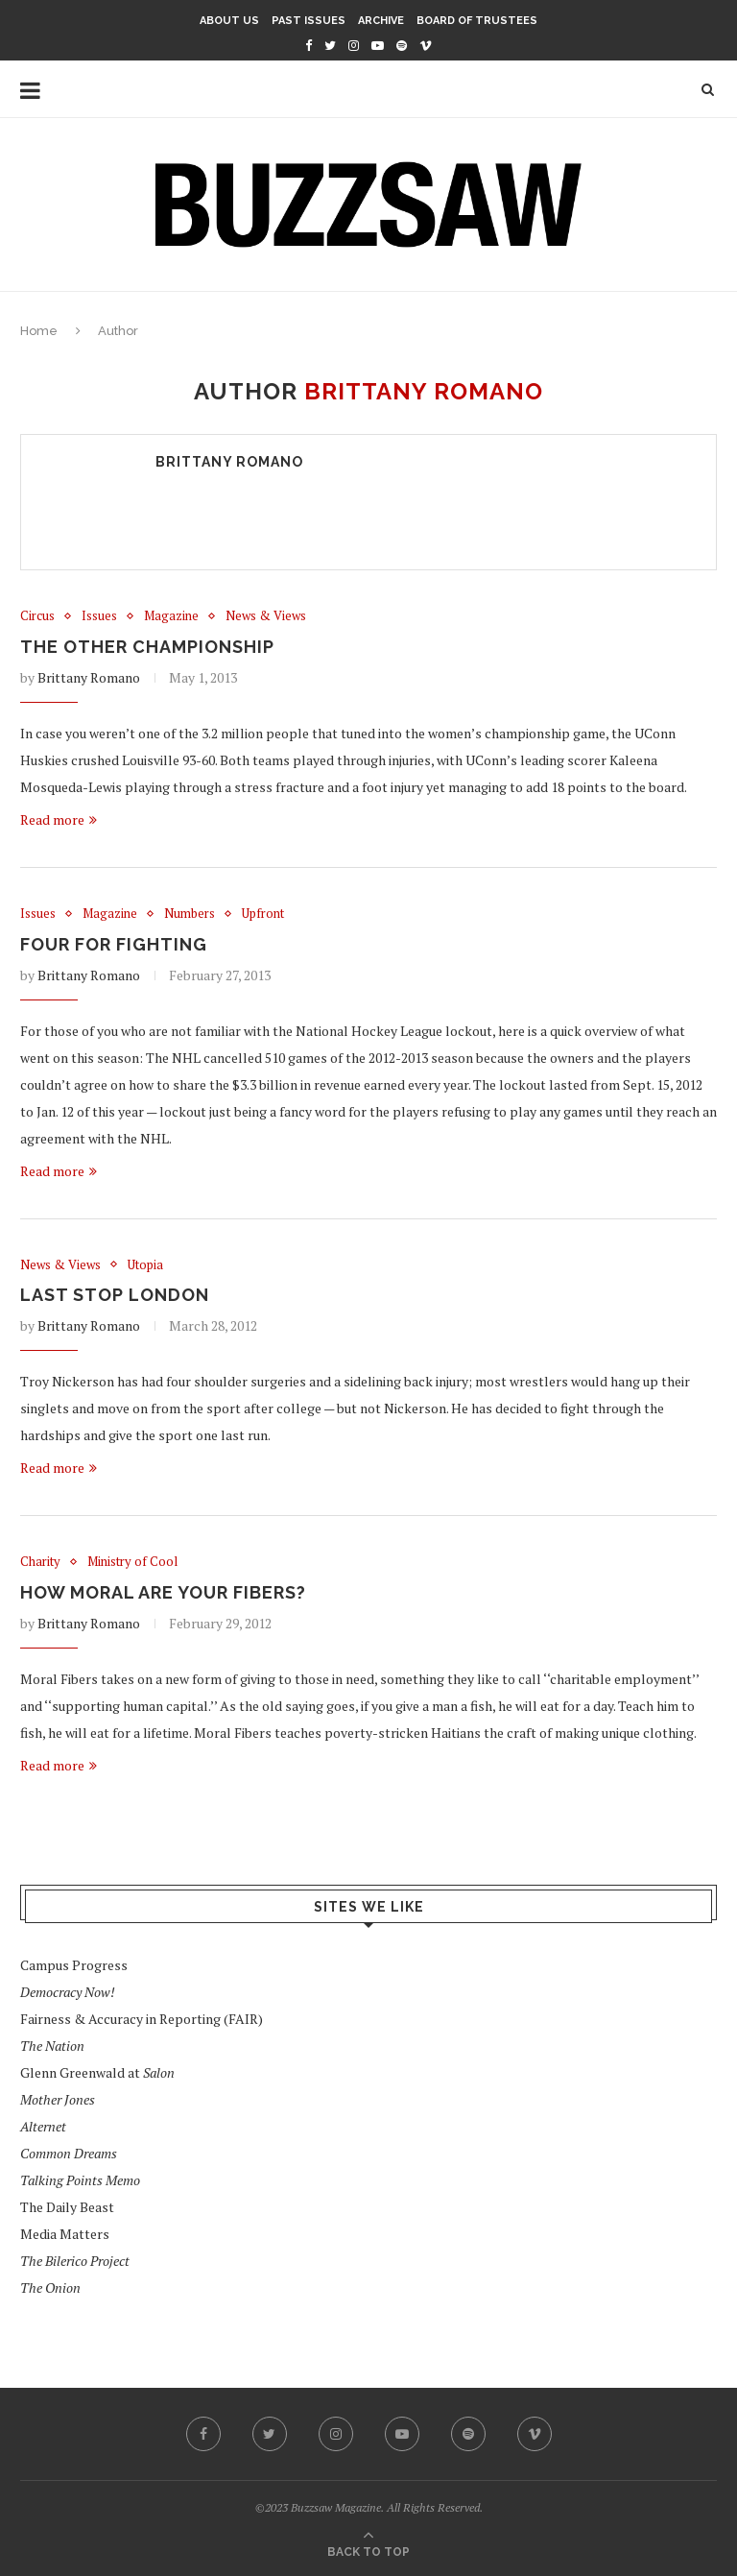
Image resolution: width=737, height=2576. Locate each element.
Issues (99, 616)
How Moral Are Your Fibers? (163, 1592)
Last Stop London (114, 1295)
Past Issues (308, 20)
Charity (40, 1562)
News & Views (266, 616)
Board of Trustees (476, 20)
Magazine (171, 616)
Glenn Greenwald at (97, 2072)
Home (39, 331)
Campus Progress (74, 1965)
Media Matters (64, 2234)
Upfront (263, 914)
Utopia (145, 1265)
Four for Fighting (113, 944)
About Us (229, 20)
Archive (381, 20)
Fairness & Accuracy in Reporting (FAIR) (141, 2019)
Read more (58, 819)
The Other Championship (147, 647)
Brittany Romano (229, 461)
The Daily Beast (67, 2207)
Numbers (189, 914)
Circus (37, 616)
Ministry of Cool (132, 1562)
